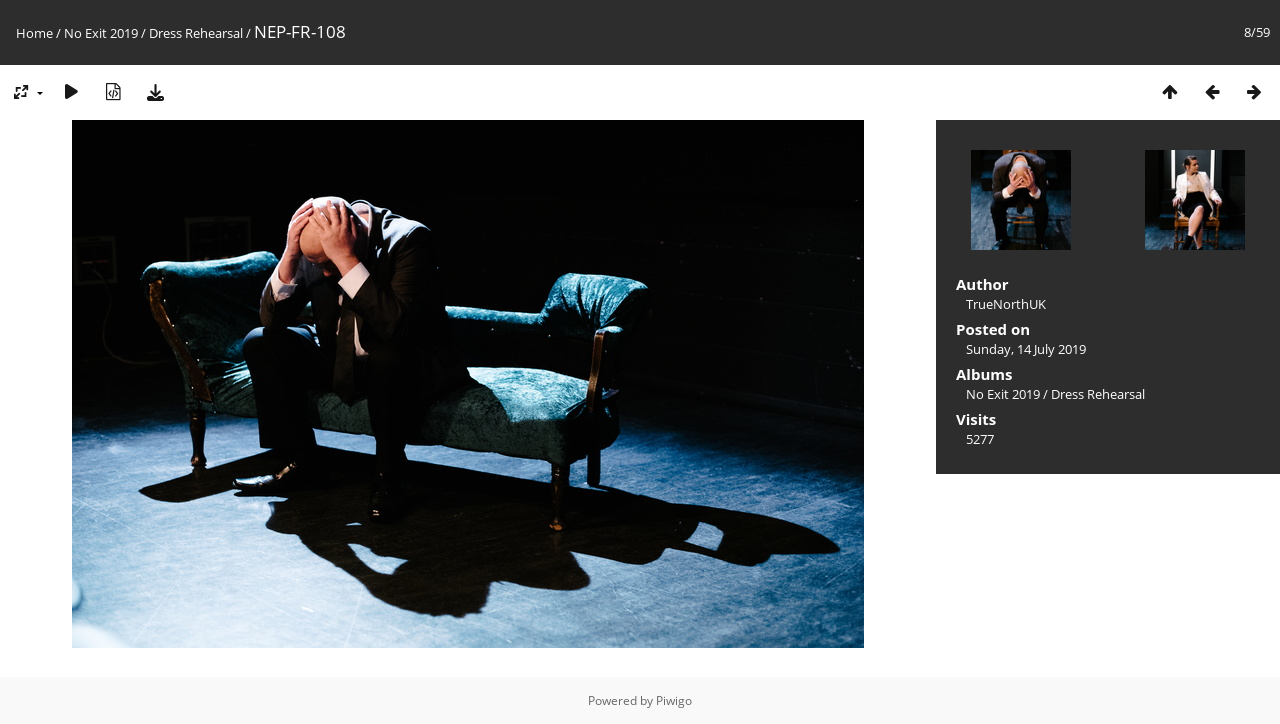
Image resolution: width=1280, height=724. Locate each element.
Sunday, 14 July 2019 (1026, 349)
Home (34, 33)
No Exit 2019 (101, 33)
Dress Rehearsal (196, 33)
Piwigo (674, 700)
